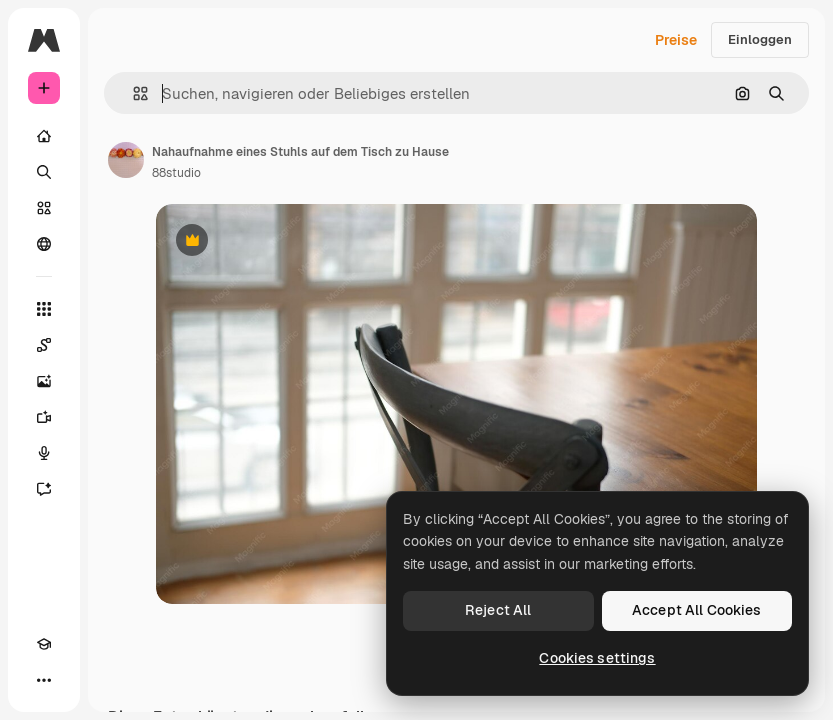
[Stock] (44, 208)
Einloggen (760, 39)
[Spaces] (44, 345)
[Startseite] (44, 136)
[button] (132, 93)
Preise (676, 40)
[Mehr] (44, 680)
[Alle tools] (44, 309)
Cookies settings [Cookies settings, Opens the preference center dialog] (597, 658)
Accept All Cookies (697, 610)
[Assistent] (44, 489)
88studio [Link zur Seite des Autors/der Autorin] (176, 173)
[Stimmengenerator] (44, 453)
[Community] (44, 244)
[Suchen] (44, 172)
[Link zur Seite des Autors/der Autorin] (126, 160)
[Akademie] (44, 644)
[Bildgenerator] (44, 381)
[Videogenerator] (44, 417)
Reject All (498, 610)
